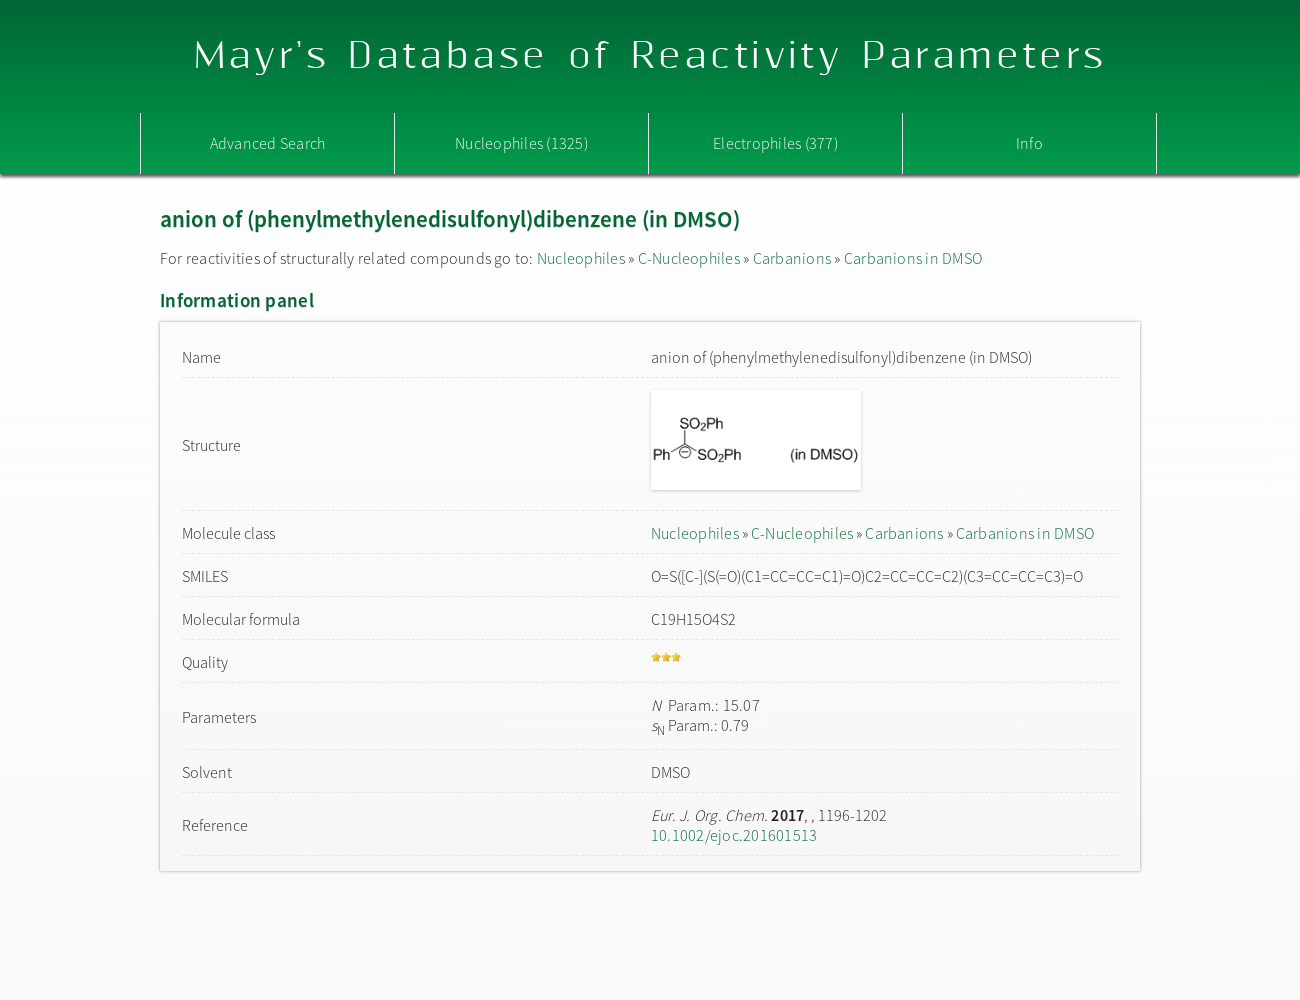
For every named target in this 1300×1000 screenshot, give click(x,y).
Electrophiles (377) (775, 143)
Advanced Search (268, 143)
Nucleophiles (581, 258)
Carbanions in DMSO (913, 258)
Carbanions (792, 258)
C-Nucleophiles (689, 258)
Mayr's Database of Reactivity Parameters (650, 56)
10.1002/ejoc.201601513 (734, 835)
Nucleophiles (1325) (521, 143)
